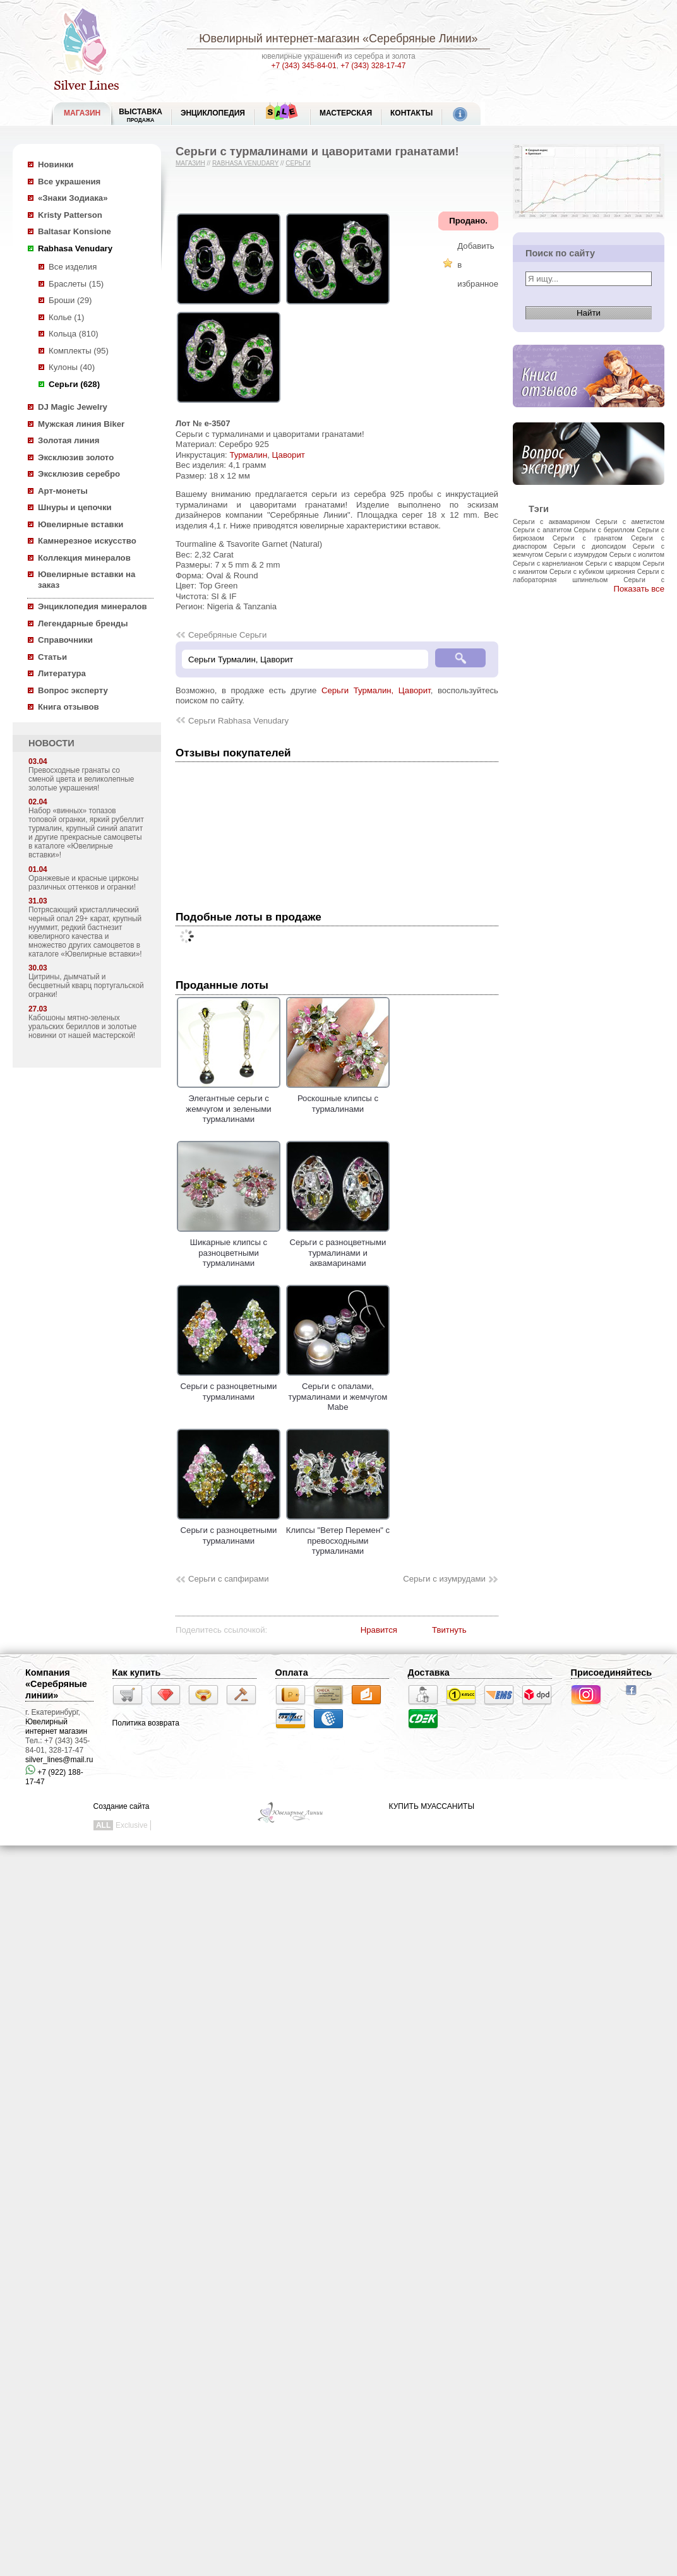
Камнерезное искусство (87, 541)
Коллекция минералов (84, 558)
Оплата (291, 1672)
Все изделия (73, 266)
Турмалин (248, 455)
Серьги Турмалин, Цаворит (376, 690)
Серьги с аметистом (630, 521)
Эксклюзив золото (76, 457)
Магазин (190, 163)
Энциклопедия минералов (92, 606)
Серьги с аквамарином (551, 521)
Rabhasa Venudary (75, 248)
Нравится (379, 1630)
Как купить (136, 1672)
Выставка (140, 115)
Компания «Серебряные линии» (56, 1683)
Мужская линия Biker (81, 424)
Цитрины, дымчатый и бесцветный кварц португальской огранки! (86, 985)
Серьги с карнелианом (548, 563)
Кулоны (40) (72, 367)
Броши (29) (70, 300)
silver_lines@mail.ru (59, 1759)
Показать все (638, 588)
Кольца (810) (74, 333)
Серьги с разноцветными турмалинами (228, 1386)
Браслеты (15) (76, 284)
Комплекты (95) (79, 350)
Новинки (55, 164)
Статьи (52, 657)
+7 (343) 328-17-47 (372, 65)
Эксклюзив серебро (79, 474)
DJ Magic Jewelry (72, 407)
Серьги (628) (74, 384)
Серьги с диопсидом (589, 546)
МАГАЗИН (82, 113)
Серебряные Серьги (227, 635)
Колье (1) (66, 317)
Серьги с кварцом (612, 563)
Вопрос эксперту (73, 690)
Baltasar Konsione (74, 231)
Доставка (429, 1672)
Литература (62, 673)
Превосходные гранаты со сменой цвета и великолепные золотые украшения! (81, 779)
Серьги (298, 163)
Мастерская (346, 113)
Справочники (65, 640)
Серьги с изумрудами (444, 1578)
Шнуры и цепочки (75, 507)
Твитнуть (449, 1630)
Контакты (411, 113)
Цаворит (288, 455)
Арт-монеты (63, 491)
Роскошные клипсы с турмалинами (338, 1098)
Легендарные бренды (83, 623)
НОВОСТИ (51, 743)
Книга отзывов (68, 707)
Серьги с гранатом (588, 538)
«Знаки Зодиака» (73, 198)
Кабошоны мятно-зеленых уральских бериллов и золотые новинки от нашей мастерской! (82, 1026)
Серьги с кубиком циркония (592, 571)
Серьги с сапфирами (228, 1578)
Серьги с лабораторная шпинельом (588, 575)
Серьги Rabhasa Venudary (238, 720)
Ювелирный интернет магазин (56, 1726)
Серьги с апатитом (542, 530)
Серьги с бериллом (604, 530)
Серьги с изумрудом (576, 554)
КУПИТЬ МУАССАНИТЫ (431, 1806)
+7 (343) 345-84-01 (304, 65)
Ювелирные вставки (80, 524)
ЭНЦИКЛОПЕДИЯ (213, 113)
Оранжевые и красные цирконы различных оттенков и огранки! (83, 882)
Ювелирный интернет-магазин (279, 38)
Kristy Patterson (70, 215)
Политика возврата (145, 1723)
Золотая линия (68, 440)
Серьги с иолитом (636, 554)
